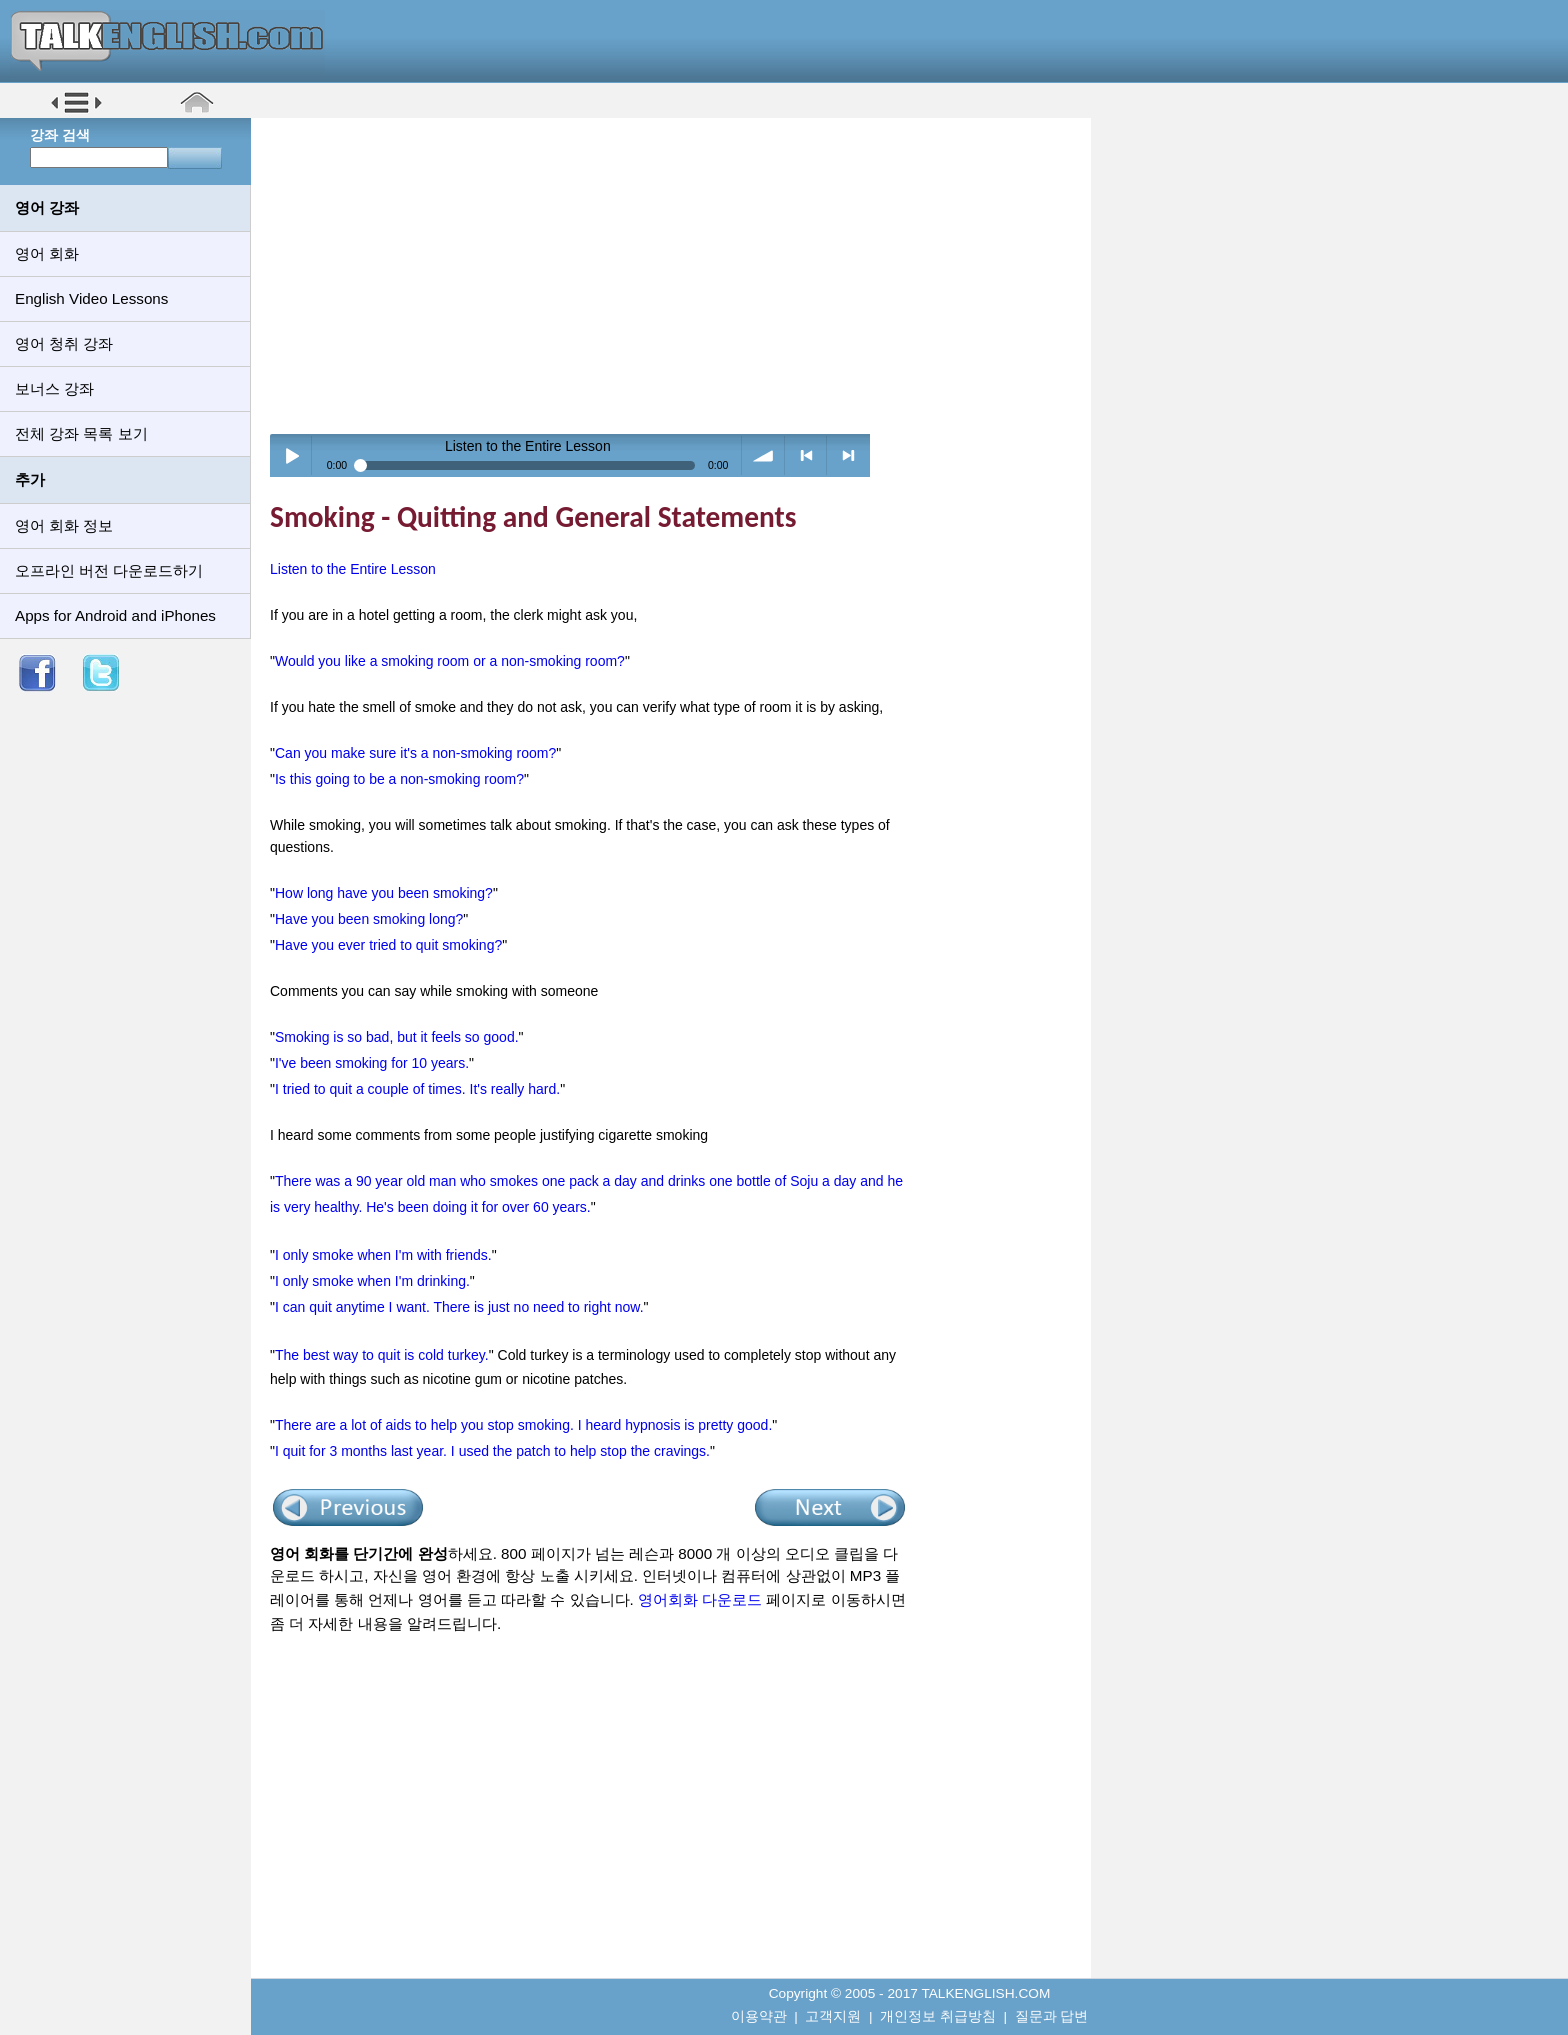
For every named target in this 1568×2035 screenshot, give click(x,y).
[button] (76, 111)
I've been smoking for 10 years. (372, 1063)
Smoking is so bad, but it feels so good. (397, 1037)
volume (763, 455)
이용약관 (759, 2016)
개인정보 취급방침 (938, 2016)
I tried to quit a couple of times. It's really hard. (417, 1089)
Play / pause (291, 455)
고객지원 (833, 2016)
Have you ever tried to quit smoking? (388, 945)
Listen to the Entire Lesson (353, 569)
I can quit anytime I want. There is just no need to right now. (459, 1307)
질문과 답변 (1052, 2016)
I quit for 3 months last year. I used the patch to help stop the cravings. (492, 1451)
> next (848, 455)
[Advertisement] (678, 275)
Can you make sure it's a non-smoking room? (415, 753)
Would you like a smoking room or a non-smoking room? (450, 661)
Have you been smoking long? (369, 919)
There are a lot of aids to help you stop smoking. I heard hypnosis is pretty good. (523, 1425)
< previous (806, 455)
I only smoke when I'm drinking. (372, 1281)
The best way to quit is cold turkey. (382, 1355)
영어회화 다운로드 (700, 1599)
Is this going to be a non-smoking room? (399, 779)
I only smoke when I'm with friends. (383, 1255)
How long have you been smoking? (384, 893)
